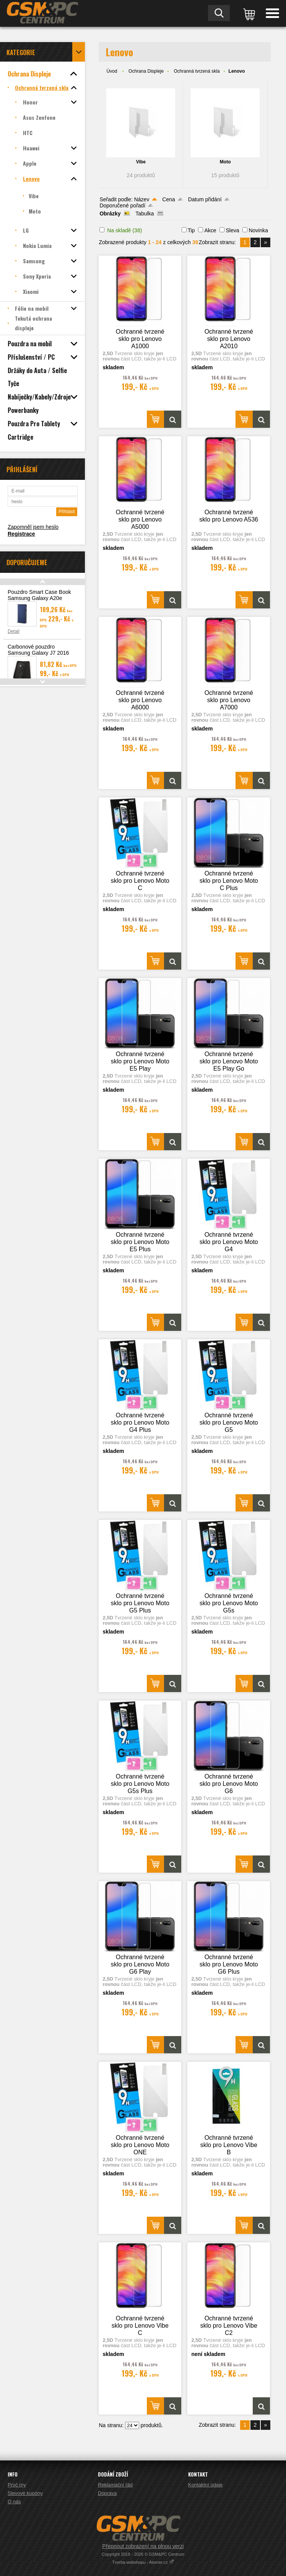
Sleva (232, 230)
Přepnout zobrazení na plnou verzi (143, 2546)
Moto (225, 162)
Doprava (107, 2493)
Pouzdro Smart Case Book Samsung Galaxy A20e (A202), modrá (39, 598)
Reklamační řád (115, 2485)
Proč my (17, 2485)
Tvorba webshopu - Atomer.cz (143, 2562)
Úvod (111, 71)
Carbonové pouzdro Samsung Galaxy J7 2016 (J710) (38, 653)
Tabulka (144, 213)
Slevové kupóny (25, 2493)
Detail (14, 631)
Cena (168, 199)
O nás (14, 2501)
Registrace (21, 534)
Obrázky (109, 213)
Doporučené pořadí (122, 205)
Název (142, 199)
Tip (191, 230)
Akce (210, 230)
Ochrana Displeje (146, 71)
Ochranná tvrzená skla (197, 71)
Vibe (141, 162)
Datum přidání (205, 199)
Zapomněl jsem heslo (33, 527)
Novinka (258, 230)
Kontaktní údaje (205, 2485)
